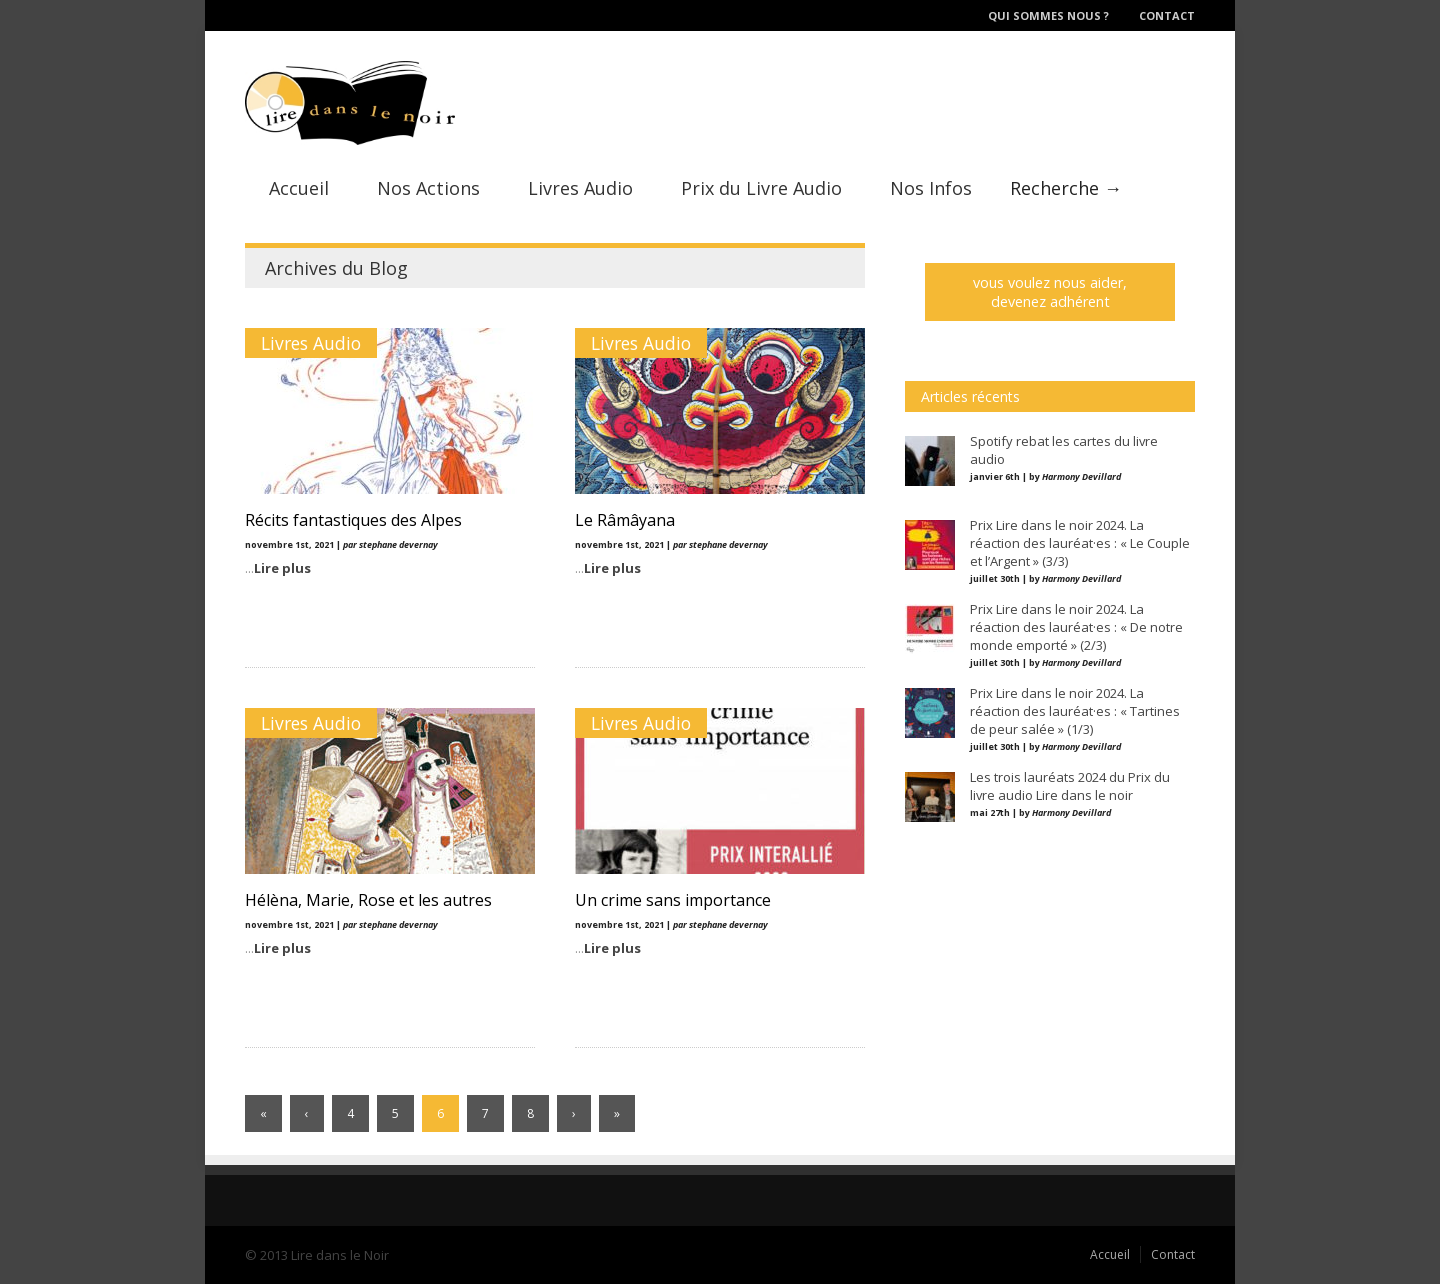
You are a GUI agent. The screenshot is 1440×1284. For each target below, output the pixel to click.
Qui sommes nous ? (1048, 15)
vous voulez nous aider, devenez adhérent (1050, 292)
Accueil (299, 188)
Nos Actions (428, 188)
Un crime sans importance (673, 900)
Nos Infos (931, 188)
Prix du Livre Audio (761, 188)
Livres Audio (580, 188)
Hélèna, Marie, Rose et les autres (368, 900)
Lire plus (282, 568)
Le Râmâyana (625, 520)
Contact (1167, 15)
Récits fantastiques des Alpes (353, 520)
